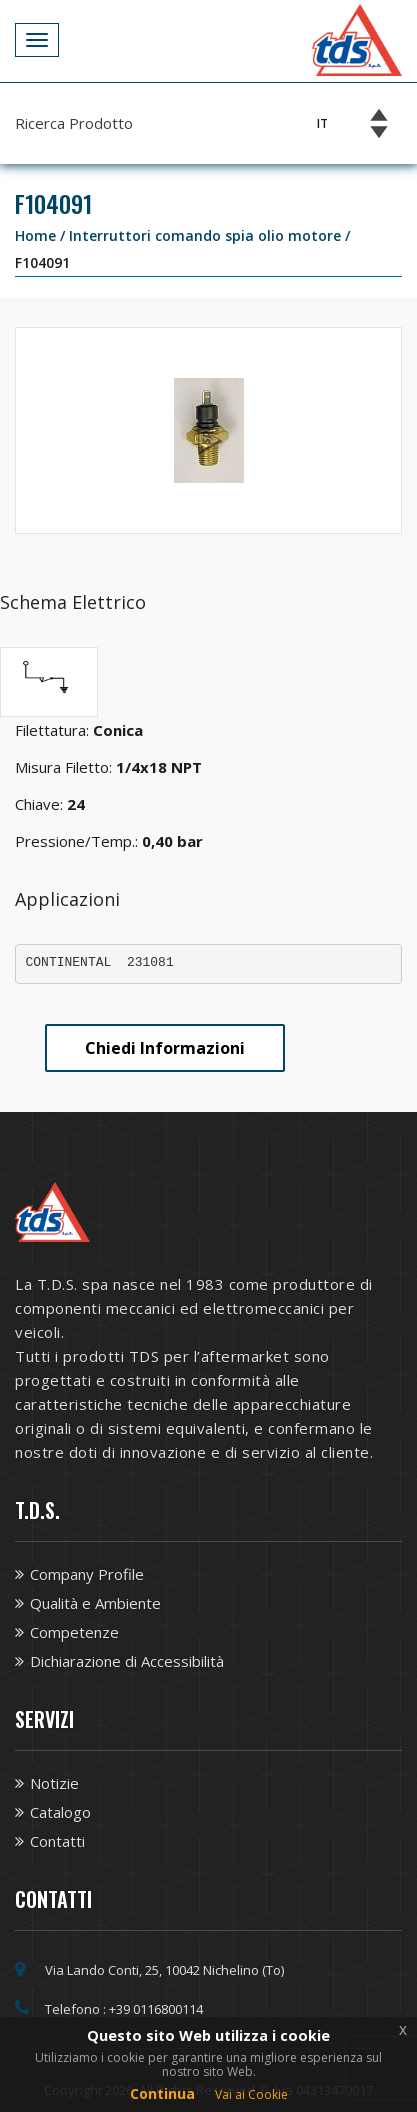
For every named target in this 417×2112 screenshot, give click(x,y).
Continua (162, 2093)
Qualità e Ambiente (95, 1603)
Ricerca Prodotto (74, 123)
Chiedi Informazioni (165, 1048)
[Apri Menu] (37, 40)
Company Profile (87, 1574)
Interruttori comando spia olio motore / (209, 235)
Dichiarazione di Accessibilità (127, 1661)
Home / (42, 235)
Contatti (57, 1841)
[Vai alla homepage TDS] (357, 38)
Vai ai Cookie (251, 2094)
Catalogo (60, 1812)
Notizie (54, 1783)
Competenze (74, 1632)
